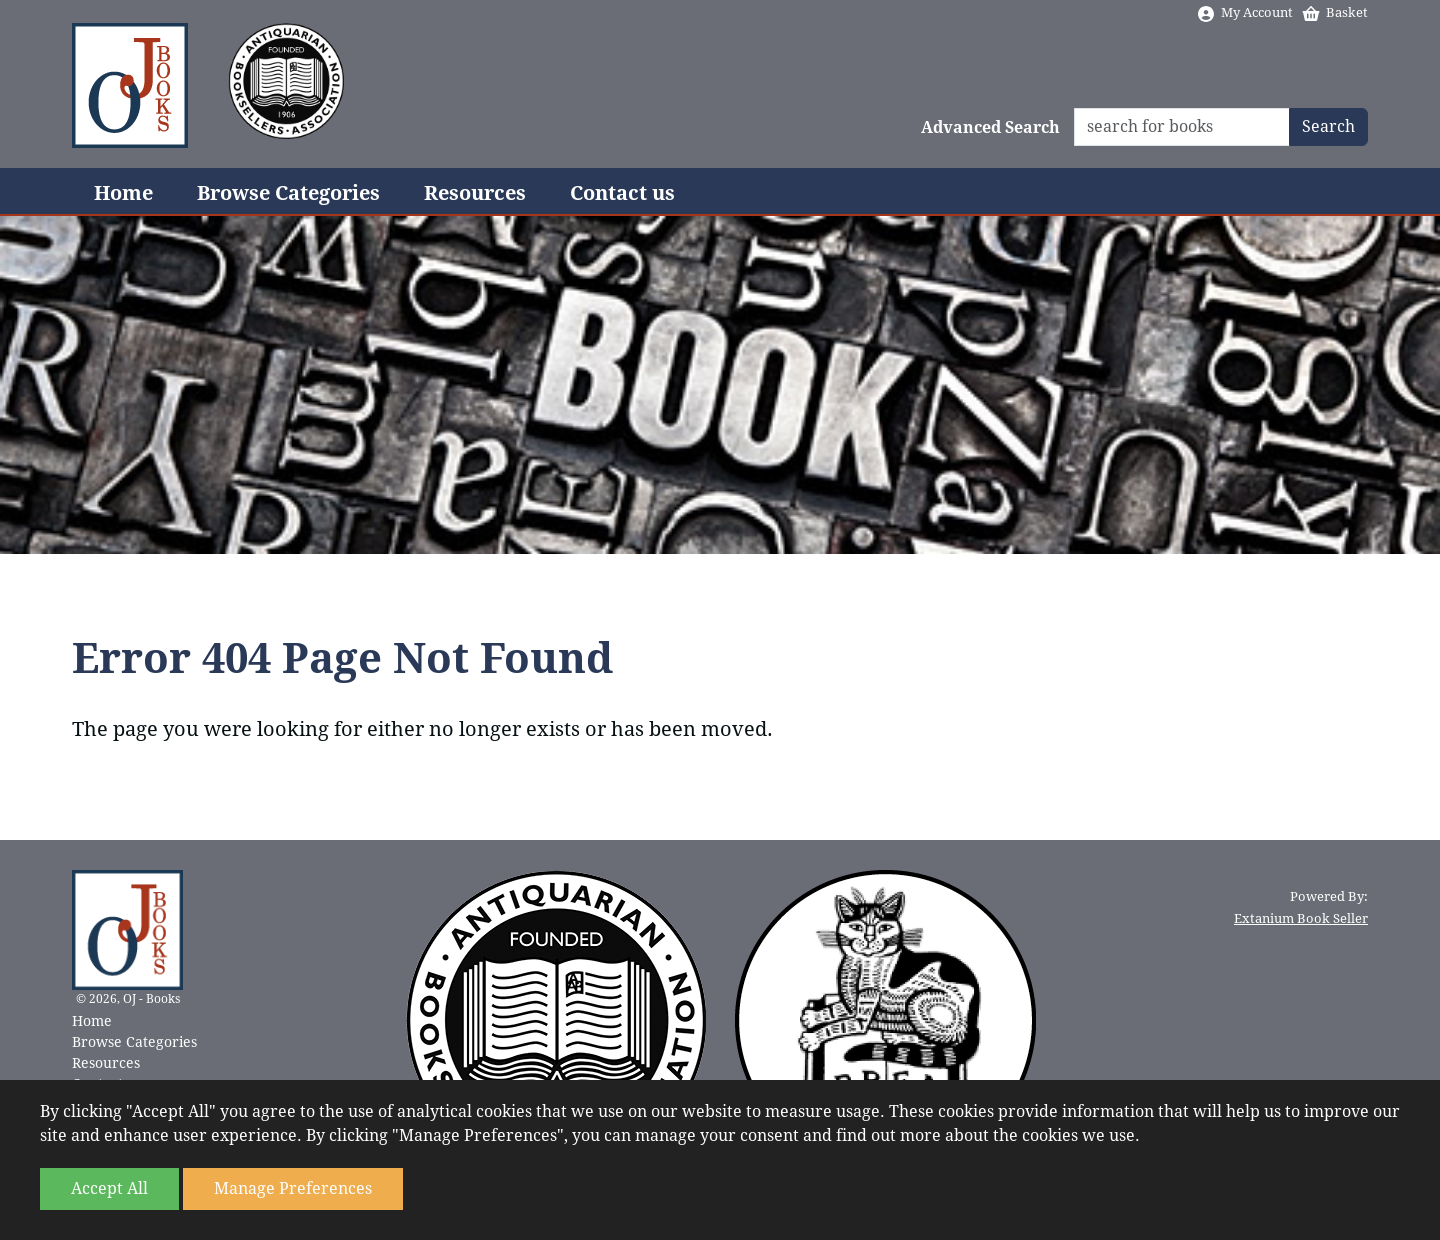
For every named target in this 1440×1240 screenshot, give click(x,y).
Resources (475, 193)
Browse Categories (288, 193)
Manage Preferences (293, 1188)
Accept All (109, 1188)
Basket (1334, 12)
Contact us (622, 193)
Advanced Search (990, 127)
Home (123, 193)
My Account (1244, 12)
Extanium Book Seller (1301, 918)
